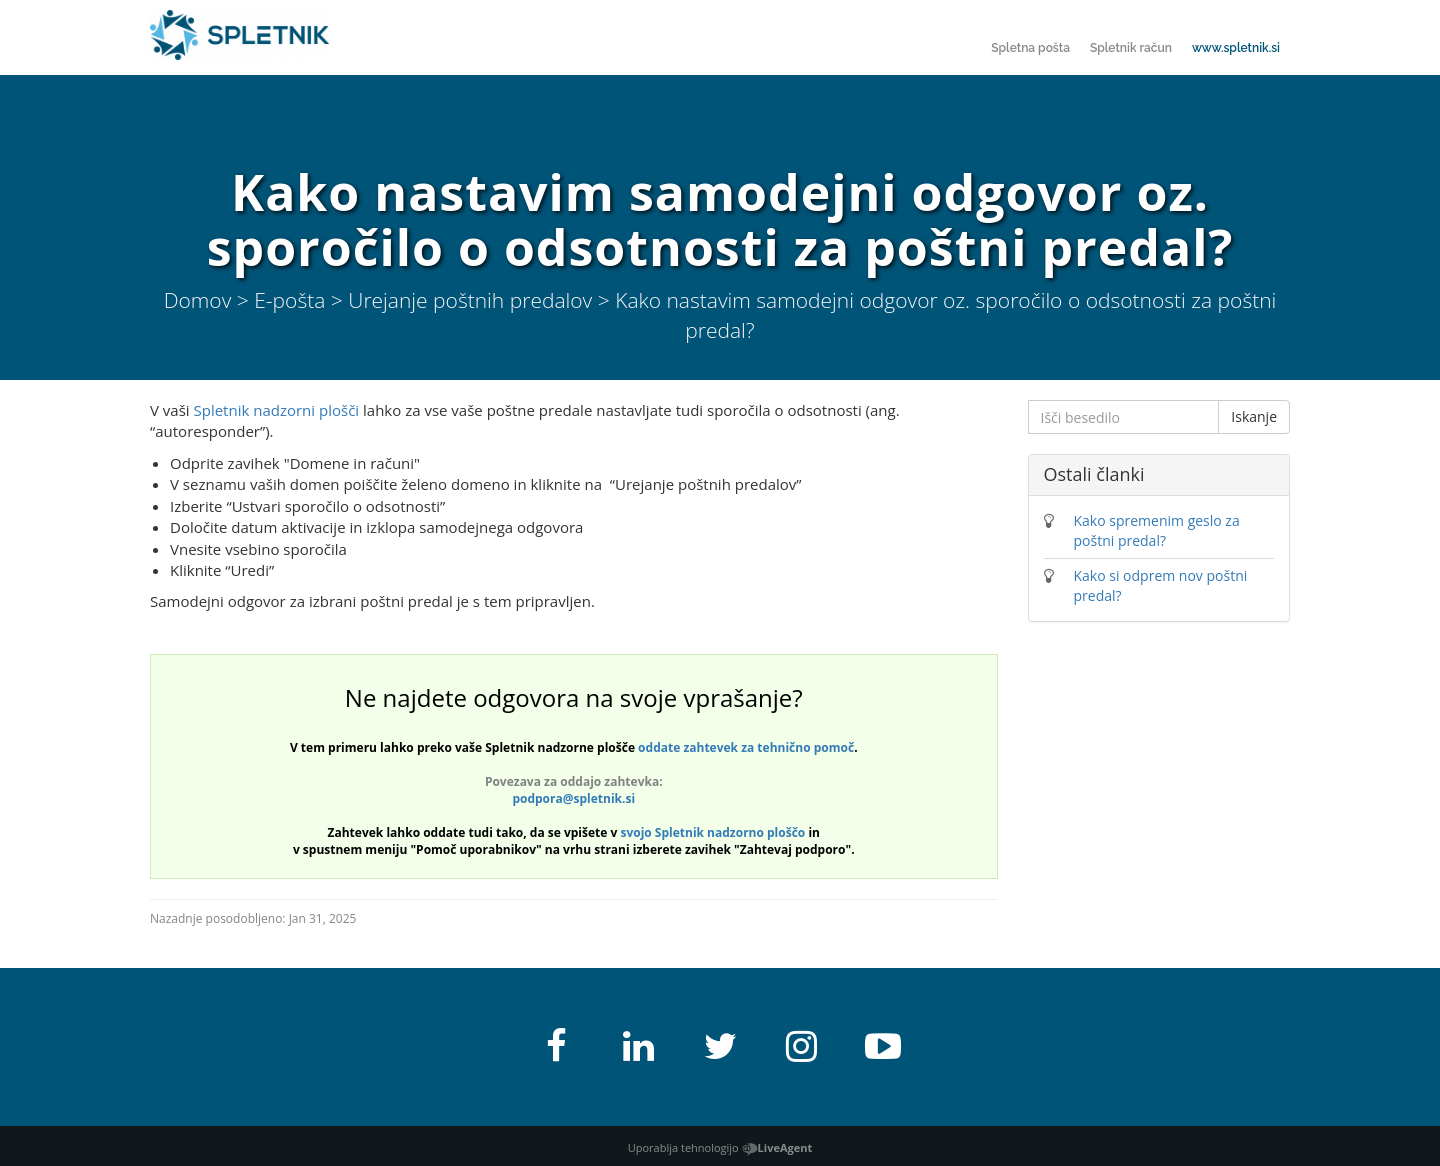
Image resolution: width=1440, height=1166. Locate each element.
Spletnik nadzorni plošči (277, 410)
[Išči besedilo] (1124, 417)
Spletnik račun (1131, 48)
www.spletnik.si (1236, 48)
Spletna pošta (1030, 48)
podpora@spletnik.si (573, 798)
